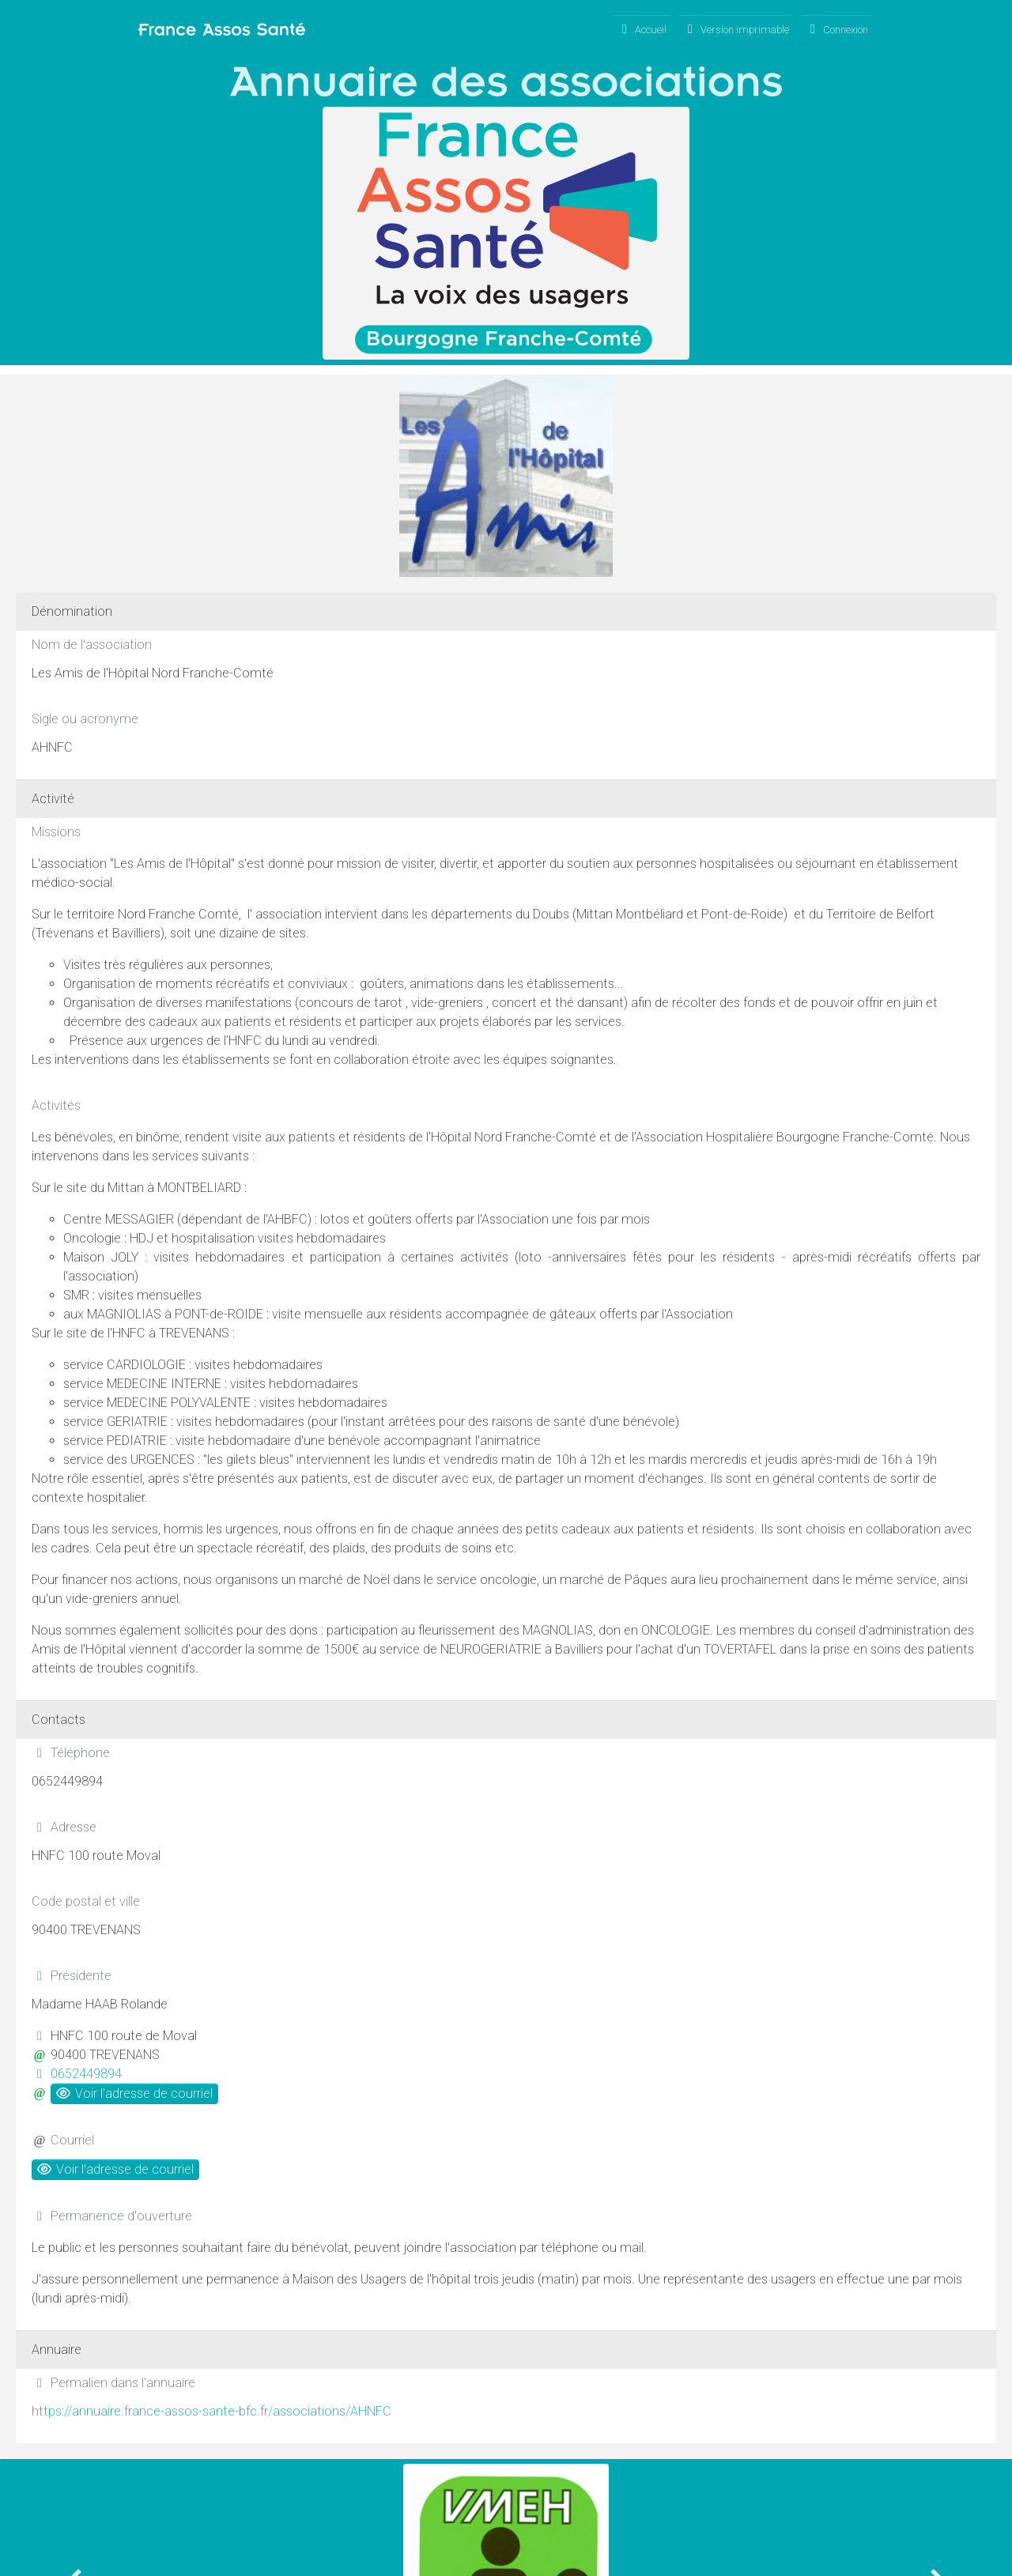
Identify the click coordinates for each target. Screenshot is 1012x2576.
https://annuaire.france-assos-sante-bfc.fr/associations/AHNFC (211, 2411)
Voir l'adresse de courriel (134, 2093)
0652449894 (86, 2073)
